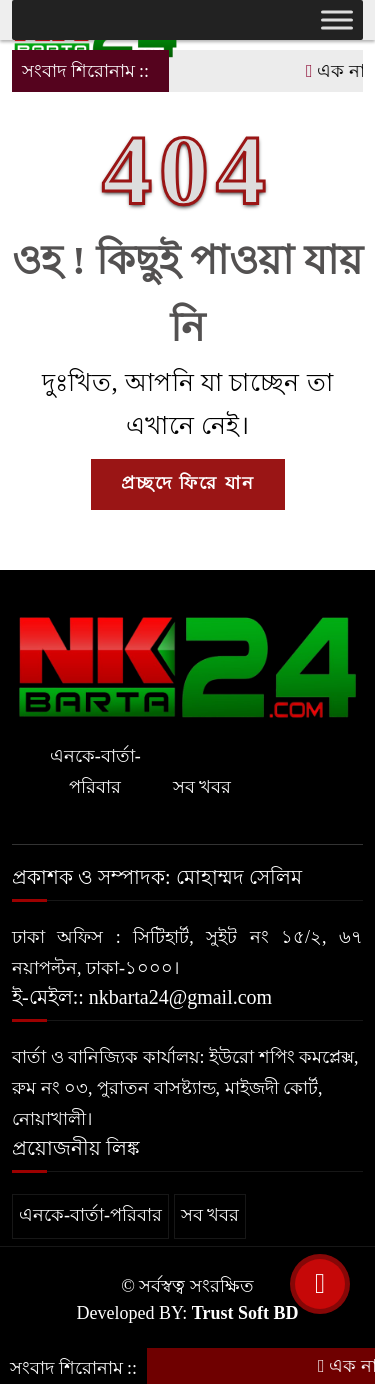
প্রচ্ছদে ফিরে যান (188, 483)
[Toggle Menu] (337, 19)
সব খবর (202, 787)
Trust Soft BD (245, 1313)
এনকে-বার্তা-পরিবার (95, 771)
